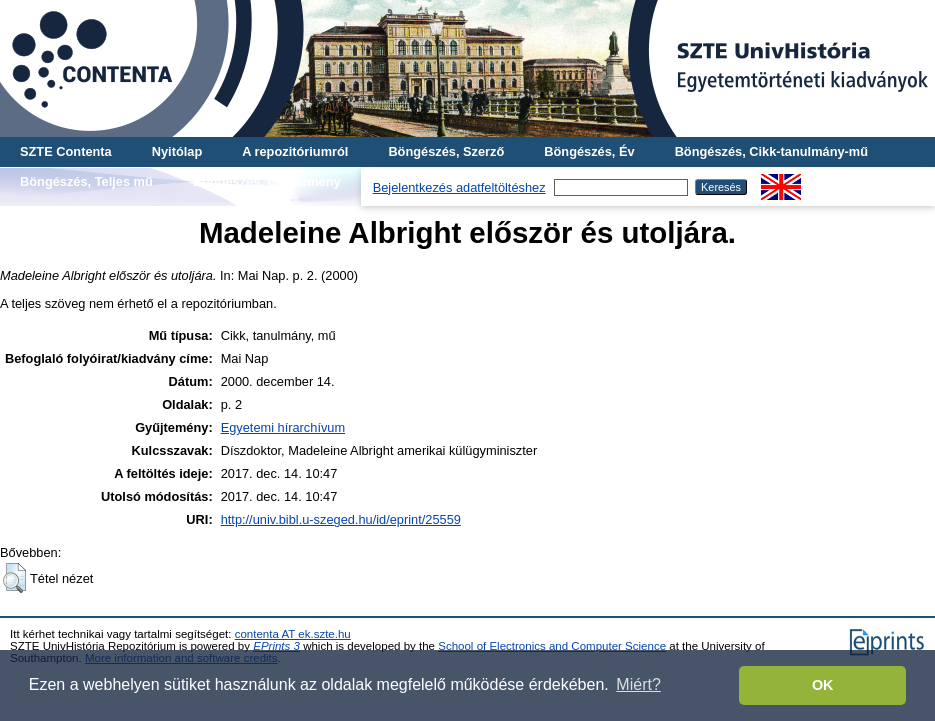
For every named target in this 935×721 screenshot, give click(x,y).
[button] (14, 578)
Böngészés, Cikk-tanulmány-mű (771, 151)
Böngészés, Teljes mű (86, 181)
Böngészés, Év (589, 151)
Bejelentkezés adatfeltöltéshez (459, 187)
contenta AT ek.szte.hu (293, 634)
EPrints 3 (276, 646)
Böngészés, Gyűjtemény (267, 181)
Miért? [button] (638, 684)
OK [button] (823, 685)
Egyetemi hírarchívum (283, 427)
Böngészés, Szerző (446, 151)
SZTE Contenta (66, 151)
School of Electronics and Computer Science (552, 646)
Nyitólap (177, 151)
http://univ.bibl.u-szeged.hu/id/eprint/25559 (341, 519)
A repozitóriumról (295, 151)
